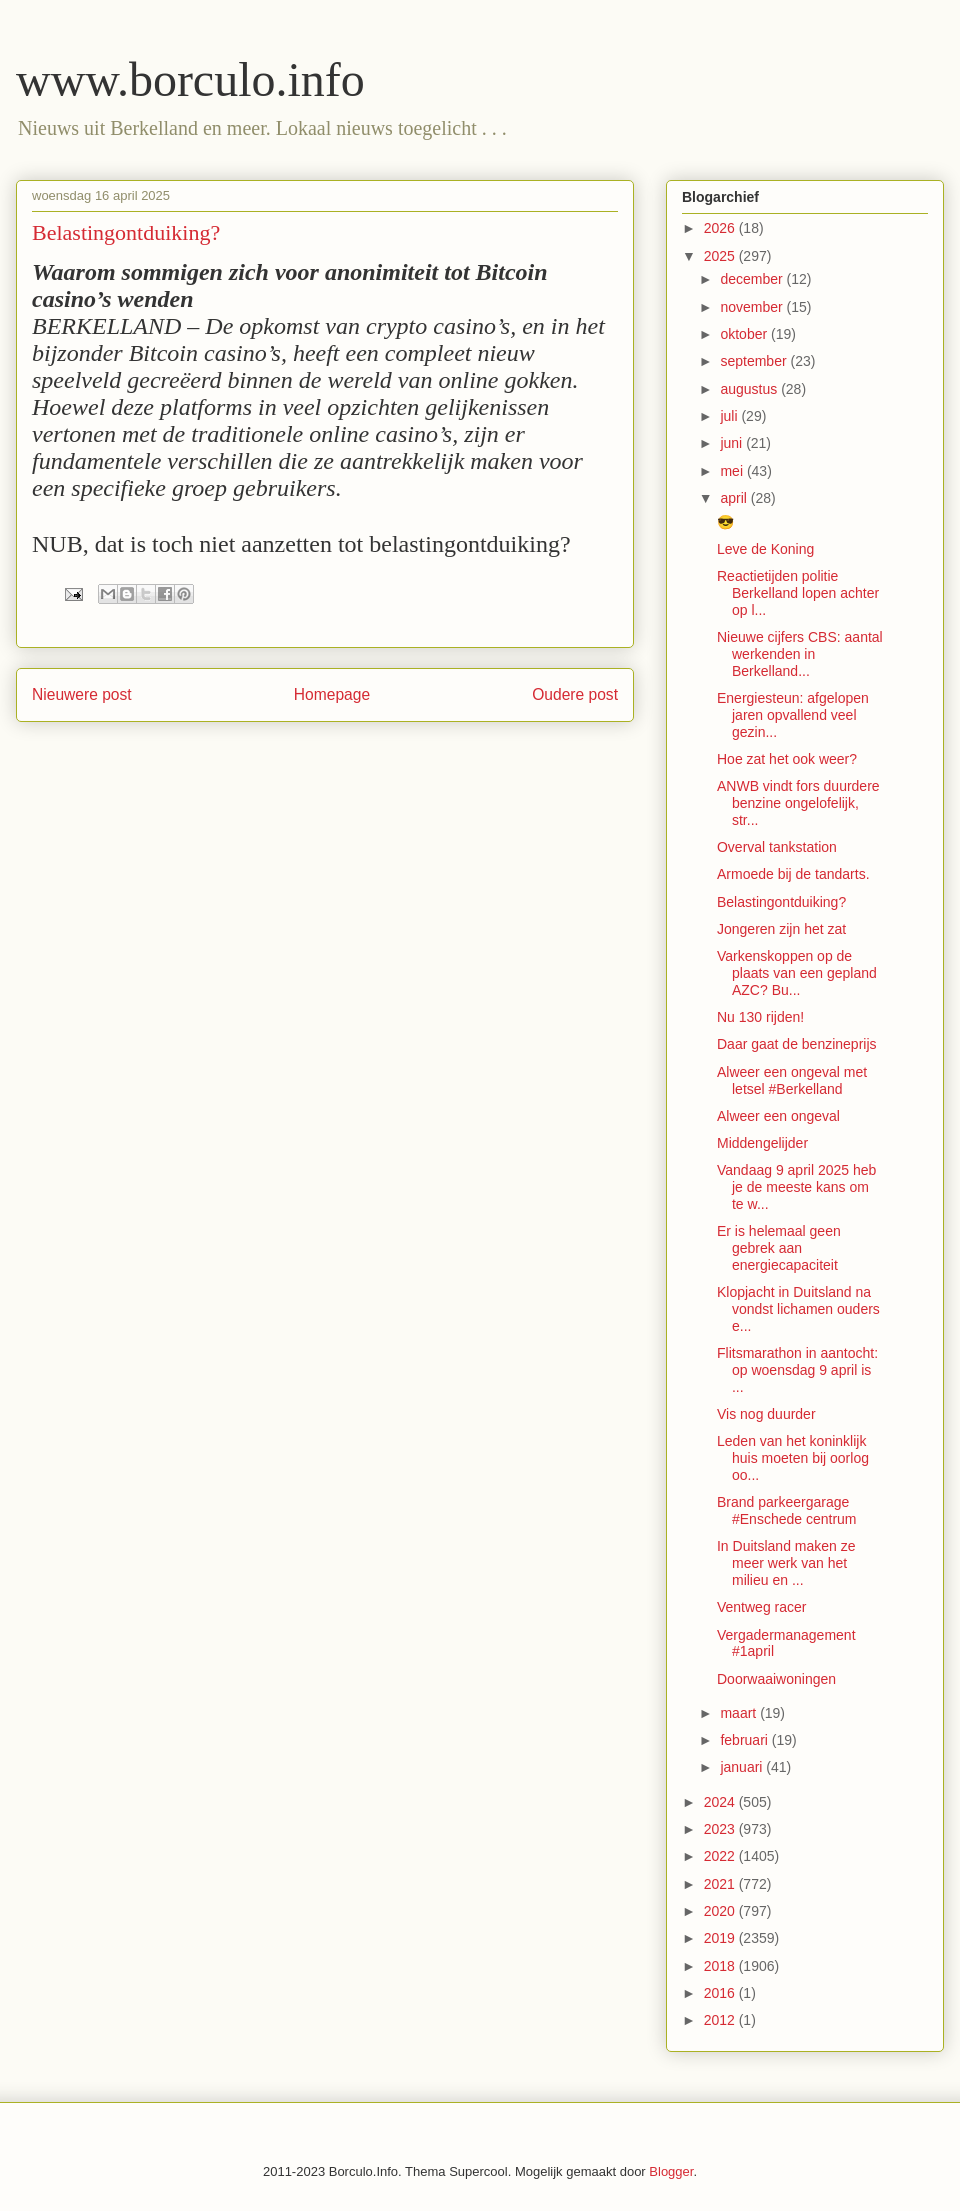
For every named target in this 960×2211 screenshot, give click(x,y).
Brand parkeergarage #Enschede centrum (787, 1510)
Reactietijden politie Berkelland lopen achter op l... (798, 593)
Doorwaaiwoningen (776, 1679)
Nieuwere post (82, 694)
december (753, 279)
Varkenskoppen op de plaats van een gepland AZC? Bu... (797, 973)
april (735, 498)
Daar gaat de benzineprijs (797, 1044)
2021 (721, 1884)
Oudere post (575, 694)
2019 (721, 1938)
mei (733, 471)
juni (733, 443)
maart (740, 1713)
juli (730, 416)
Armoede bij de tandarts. (793, 874)
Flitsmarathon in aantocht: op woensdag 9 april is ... (797, 1370)
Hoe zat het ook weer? (787, 759)
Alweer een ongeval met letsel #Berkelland (792, 1080)
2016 (721, 1993)
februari (745, 1740)
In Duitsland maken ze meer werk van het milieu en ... (786, 1563)
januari (743, 1767)
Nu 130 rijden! (760, 1017)
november (753, 307)
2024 (721, 1802)
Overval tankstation (777, 847)
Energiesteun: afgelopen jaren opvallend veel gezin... (793, 715)
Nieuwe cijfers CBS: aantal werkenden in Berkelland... (800, 654)
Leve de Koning (765, 549)
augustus (750, 389)
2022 (721, 1856)
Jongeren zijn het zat (781, 929)
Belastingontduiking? (781, 902)
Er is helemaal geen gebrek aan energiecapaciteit (779, 1248)
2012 (721, 2020)
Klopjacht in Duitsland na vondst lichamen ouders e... (798, 1309)
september (755, 361)
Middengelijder (762, 1143)
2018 (721, 1966)
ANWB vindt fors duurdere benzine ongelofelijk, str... (798, 803)
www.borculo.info (190, 79)
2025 (721, 256)
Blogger (671, 2171)
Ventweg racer (762, 1607)
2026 (721, 228)
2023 (721, 1829)
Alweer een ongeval (778, 1116)
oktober (745, 334)
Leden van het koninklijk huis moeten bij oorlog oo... (793, 1458)
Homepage (332, 694)
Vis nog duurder (766, 1414)
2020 (721, 1911)
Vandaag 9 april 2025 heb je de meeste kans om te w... (796, 1187)
